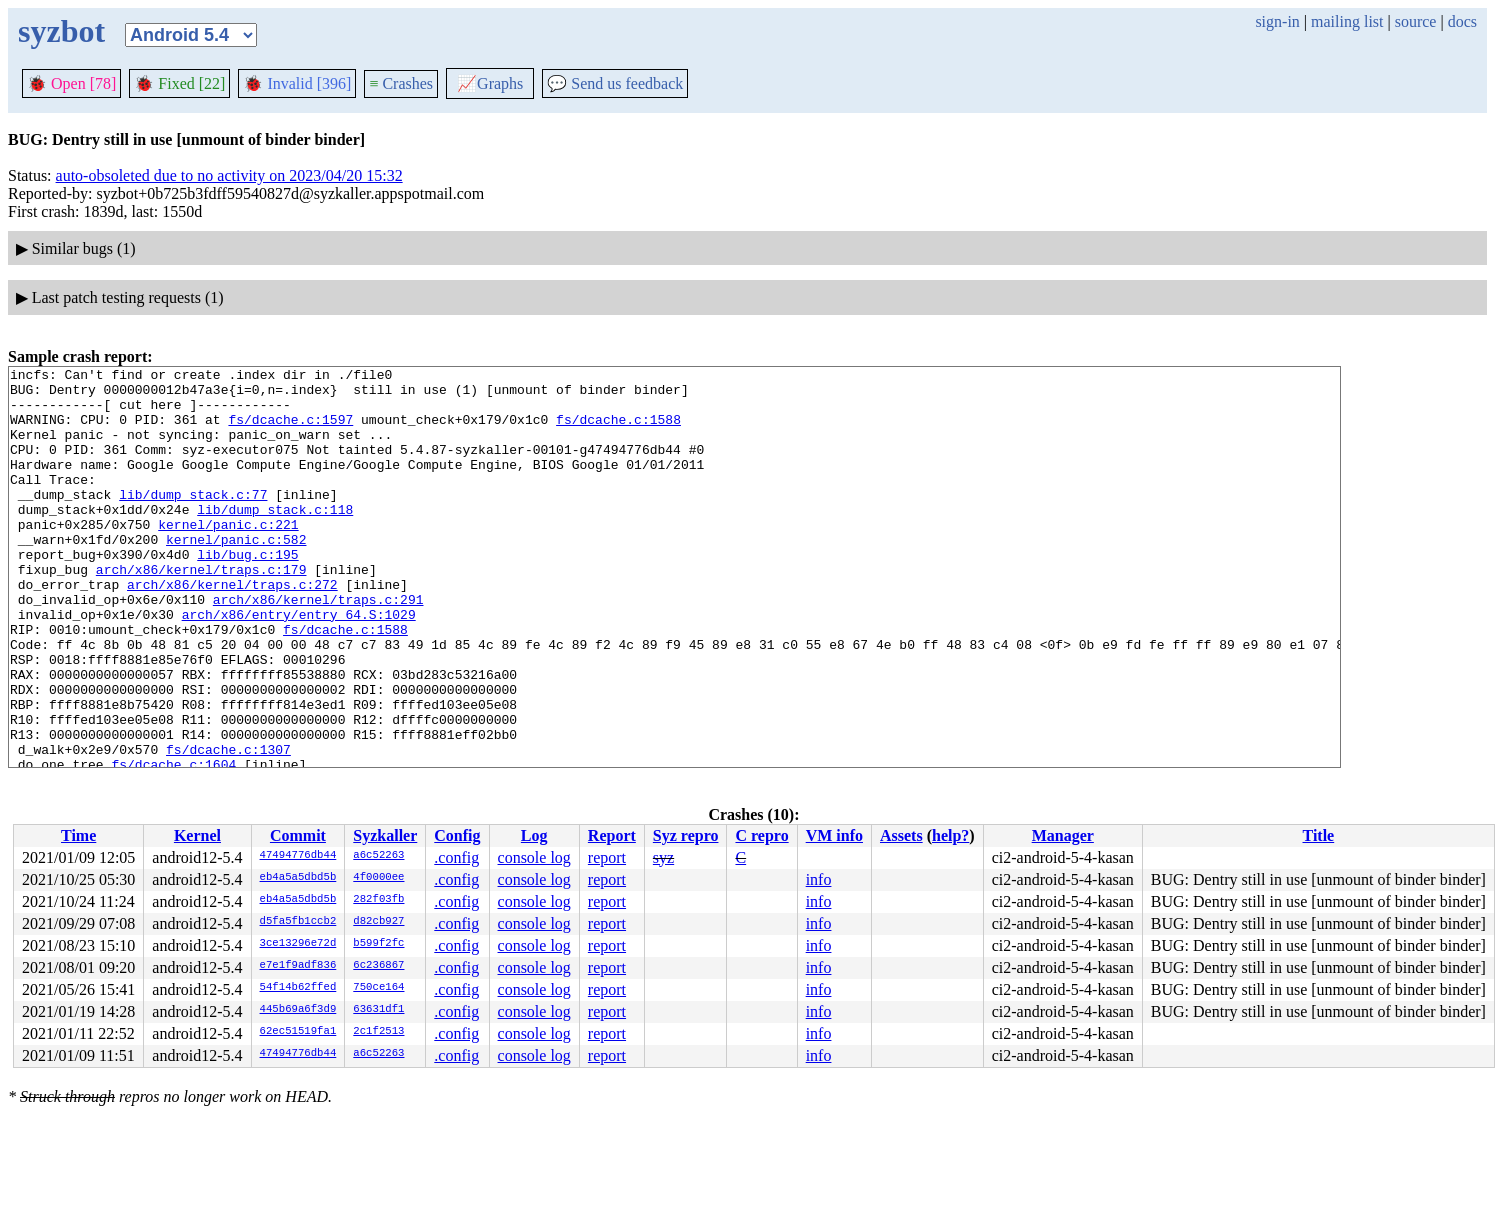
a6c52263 (378, 856)
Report (612, 835)
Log (534, 835)
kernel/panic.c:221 (228, 557)
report (607, 857)
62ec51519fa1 (298, 1032)
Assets (901, 835)
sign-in (1277, 21)
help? (950, 835)
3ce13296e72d (298, 944)
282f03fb (378, 900)
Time (78, 835)
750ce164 (378, 988)
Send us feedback (615, 83)
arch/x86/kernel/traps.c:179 (201, 611)
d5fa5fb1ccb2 (298, 922)
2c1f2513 (378, 1032)
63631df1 (378, 1010)
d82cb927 (378, 922)
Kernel (197, 835)
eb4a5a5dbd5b (298, 878)
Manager (1063, 835)
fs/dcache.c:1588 (618, 431)
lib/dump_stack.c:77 (193, 521)
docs (1462, 21)
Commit (298, 835)
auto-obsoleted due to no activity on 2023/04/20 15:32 (229, 175)
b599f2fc (378, 944)
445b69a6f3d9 (298, 1010)
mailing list (1347, 21)
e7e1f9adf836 (298, 966)
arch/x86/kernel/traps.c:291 (318, 647)
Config (457, 835)
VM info (834, 835)
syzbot (61, 31)
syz (663, 857)
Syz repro (686, 835)
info (819, 879)
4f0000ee (378, 878)
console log (534, 857)
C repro (761, 835)
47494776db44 (298, 856)
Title (1318, 835)
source (1416, 21)
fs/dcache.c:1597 (290, 431)
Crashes (401, 83)
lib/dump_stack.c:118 (275, 539)
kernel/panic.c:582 (236, 575)
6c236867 (378, 966)
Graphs (490, 83)
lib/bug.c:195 (247, 593)
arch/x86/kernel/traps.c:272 (232, 629)
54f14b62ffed (298, 988)
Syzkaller (385, 835)
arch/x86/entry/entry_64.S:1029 (299, 665)
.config (456, 857)
